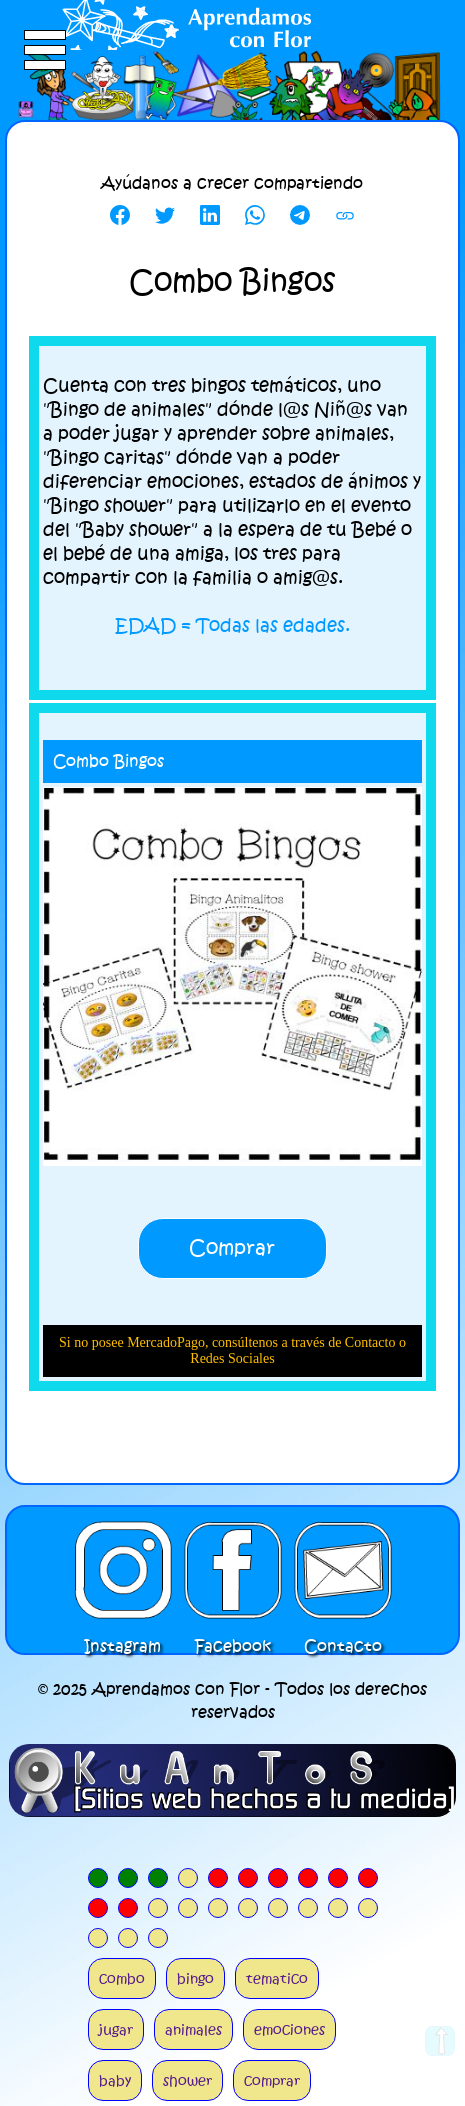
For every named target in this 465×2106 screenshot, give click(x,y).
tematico (277, 1978)
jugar (116, 2029)
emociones (289, 2029)
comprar (272, 2080)
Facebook (233, 1570)
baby (115, 2080)
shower (187, 2080)
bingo (195, 1978)
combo (122, 1978)
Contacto (343, 1570)
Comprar (232, 1248)
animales (193, 2029)
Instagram (123, 1570)
